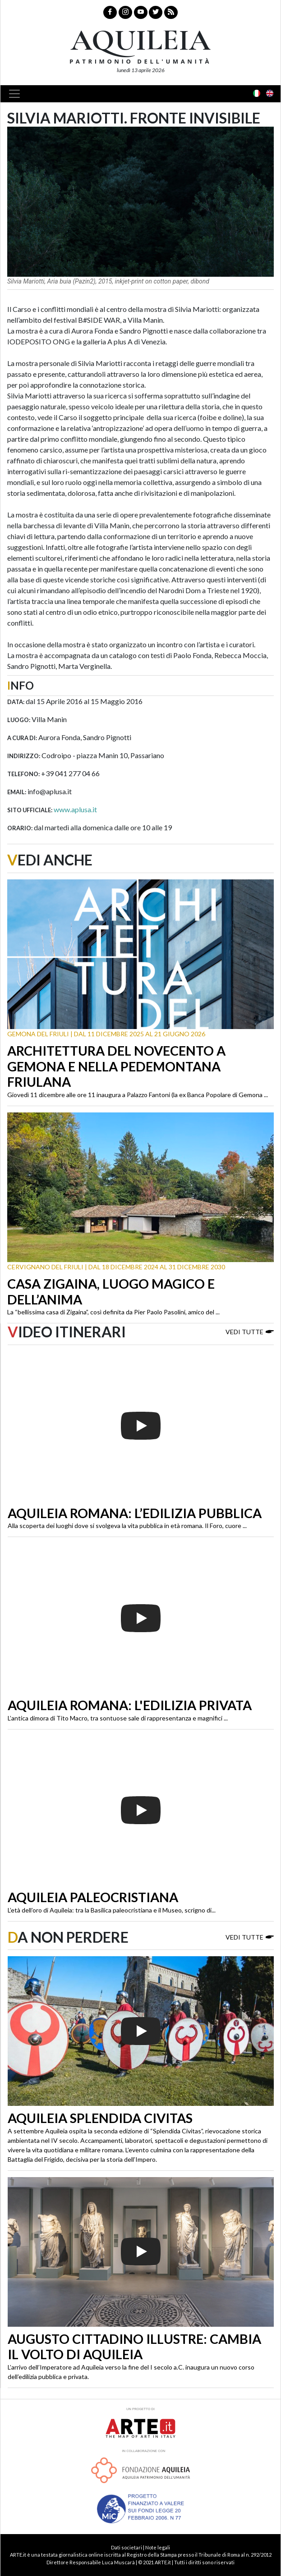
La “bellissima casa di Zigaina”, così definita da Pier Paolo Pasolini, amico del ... (113, 1312)
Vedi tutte (250, 1331)
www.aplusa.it (75, 809)
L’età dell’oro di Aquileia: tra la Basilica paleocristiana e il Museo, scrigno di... (112, 1910)
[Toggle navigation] (17, 93)
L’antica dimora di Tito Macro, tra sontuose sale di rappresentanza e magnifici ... (118, 1718)
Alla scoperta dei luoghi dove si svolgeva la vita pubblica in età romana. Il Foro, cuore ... (127, 1525)
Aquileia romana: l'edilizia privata (130, 1705)
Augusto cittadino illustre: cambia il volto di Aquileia (134, 2346)
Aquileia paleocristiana (93, 1897)
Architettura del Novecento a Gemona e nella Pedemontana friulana (116, 1066)
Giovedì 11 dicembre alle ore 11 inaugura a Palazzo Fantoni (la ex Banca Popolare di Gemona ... (137, 1094)
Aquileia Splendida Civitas (100, 2118)
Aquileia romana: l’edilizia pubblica (135, 1513)
